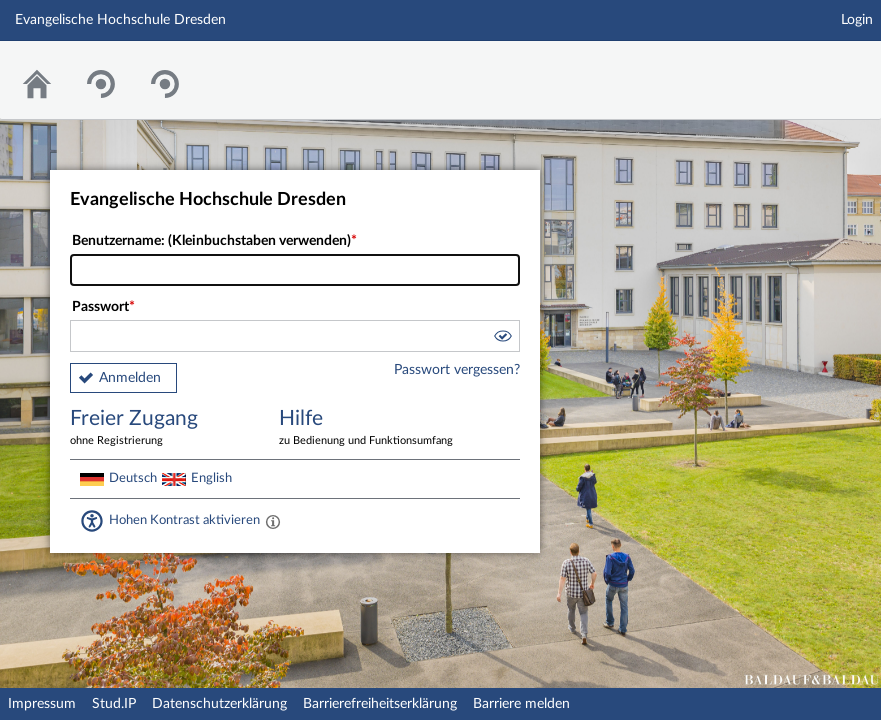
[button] (502, 339)
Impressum (42, 704)
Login (857, 20)
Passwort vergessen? (457, 370)
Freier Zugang (160, 428)
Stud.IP (114, 704)
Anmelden (130, 378)
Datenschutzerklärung (219, 704)
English (211, 478)
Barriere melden (521, 704)
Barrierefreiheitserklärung (380, 704)
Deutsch (133, 478)
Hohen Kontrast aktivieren (184, 520)
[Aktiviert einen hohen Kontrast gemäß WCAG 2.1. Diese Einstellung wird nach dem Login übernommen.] (273, 521)
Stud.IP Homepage (804, 67)
